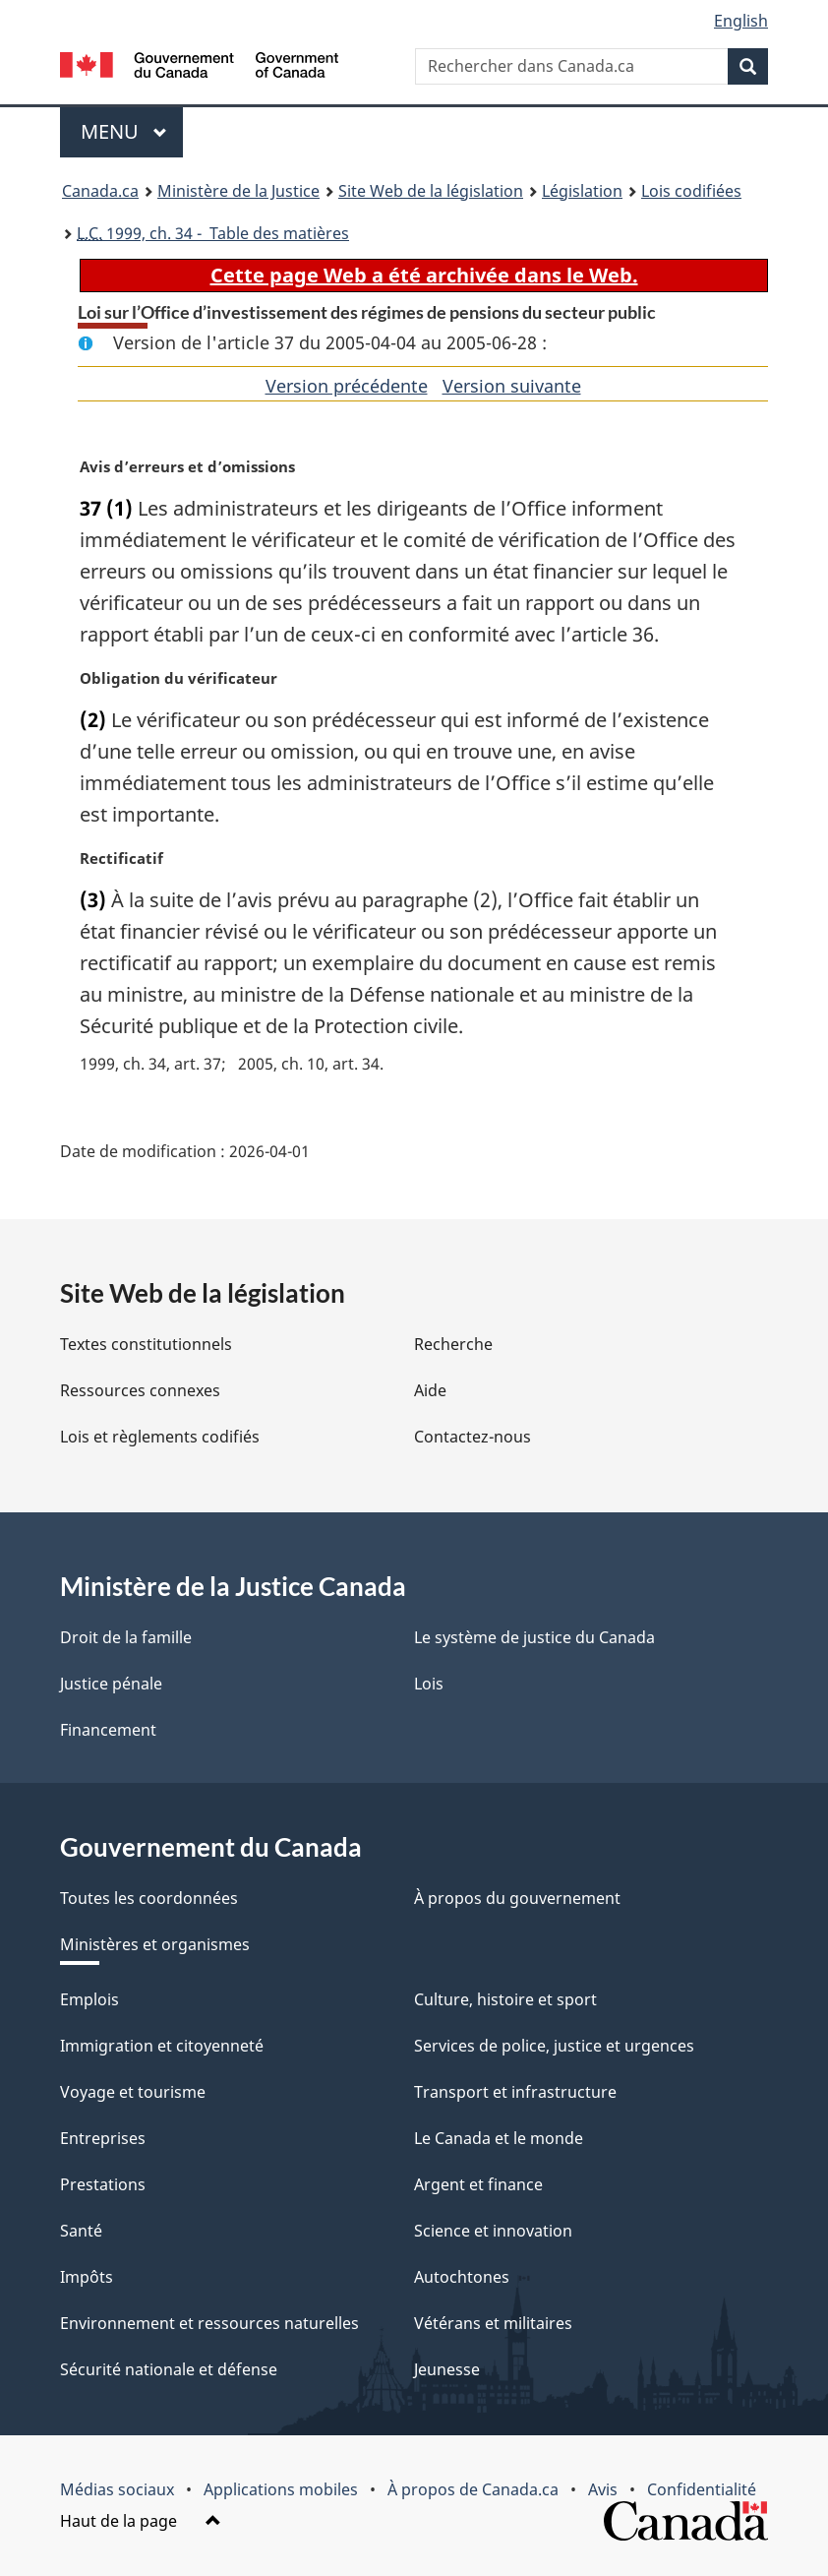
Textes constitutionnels (146, 1344)
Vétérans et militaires (493, 2323)
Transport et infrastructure (515, 2092)
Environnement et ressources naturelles (209, 2323)
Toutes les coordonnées (149, 1898)
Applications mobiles (281, 2489)
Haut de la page (140, 2521)
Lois (429, 1683)
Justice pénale (111, 1683)
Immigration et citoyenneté (162, 2045)
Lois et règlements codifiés (160, 1436)
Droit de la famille (126, 1637)
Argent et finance (478, 2184)
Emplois (89, 1999)
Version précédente (347, 386)
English (741, 20)
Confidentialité (701, 2489)
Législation (582, 191)
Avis (603, 2489)
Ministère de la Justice (238, 191)
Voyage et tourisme (133, 2092)
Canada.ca (100, 191)
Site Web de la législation (430, 191)
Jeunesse (447, 2369)
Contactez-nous (472, 1436)
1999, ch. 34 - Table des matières (213, 233)
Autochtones (461, 2277)
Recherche (453, 1344)
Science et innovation (493, 2230)
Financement (108, 1730)
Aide (430, 1390)
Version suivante (512, 386)
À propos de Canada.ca (473, 2489)
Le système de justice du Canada (534, 1637)
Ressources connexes (140, 1390)
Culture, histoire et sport (505, 1999)
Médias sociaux (117, 2489)
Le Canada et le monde (498, 2138)
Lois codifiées (691, 191)
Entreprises (103, 2138)
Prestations (103, 2184)
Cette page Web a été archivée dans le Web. (424, 275)
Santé (81, 2230)
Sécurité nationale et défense (168, 2369)
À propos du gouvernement (517, 1898)
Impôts (86, 2277)
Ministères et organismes (155, 1944)
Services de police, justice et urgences (554, 2045)
